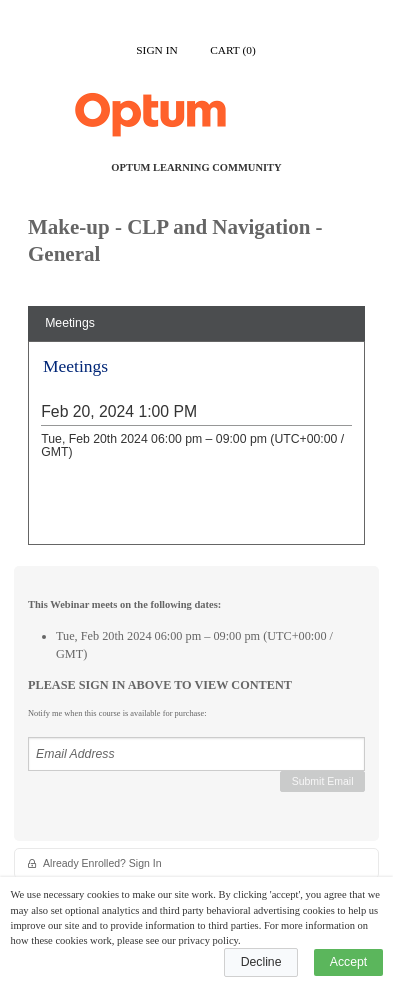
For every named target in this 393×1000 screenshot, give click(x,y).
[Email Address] (196, 754)
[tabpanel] (196, 450)
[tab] (196, 323)
